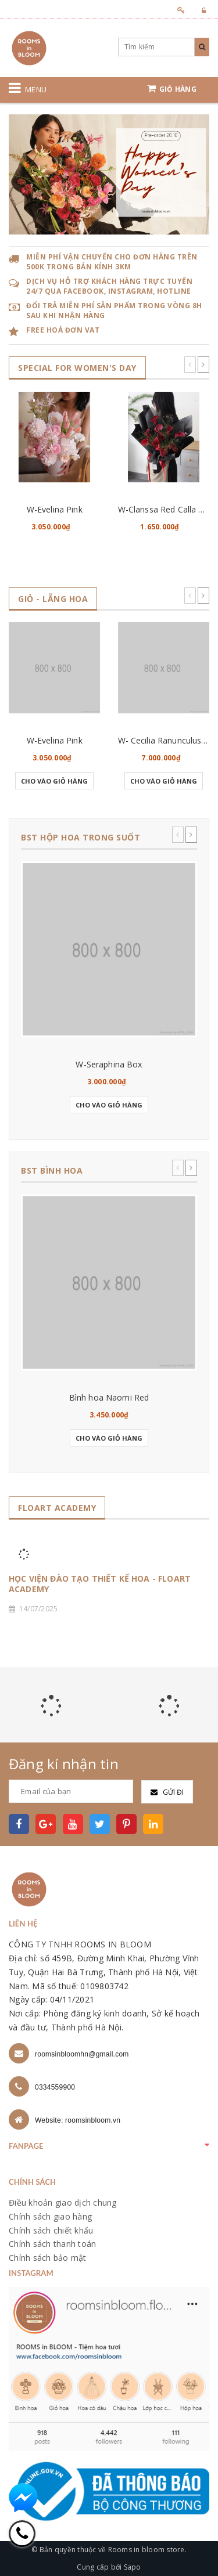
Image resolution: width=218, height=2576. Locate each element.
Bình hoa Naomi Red (109, 1397)
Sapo (132, 2567)
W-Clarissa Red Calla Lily (165, 509)
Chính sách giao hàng (50, 2216)
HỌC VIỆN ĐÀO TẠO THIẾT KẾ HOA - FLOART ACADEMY (100, 1584)
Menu (36, 89)
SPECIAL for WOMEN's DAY (77, 368)
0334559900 (55, 2087)
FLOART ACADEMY (57, 1508)
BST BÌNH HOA (52, 1170)
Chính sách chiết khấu (51, 2230)
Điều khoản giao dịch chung (63, 2202)
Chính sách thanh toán (52, 2243)
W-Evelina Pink (55, 509)
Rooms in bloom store (146, 2550)
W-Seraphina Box (109, 1064)
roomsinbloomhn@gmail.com (82, 2054)
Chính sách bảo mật (48, 2257)
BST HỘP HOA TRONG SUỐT (80, 837)
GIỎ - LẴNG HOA (53, 599)
